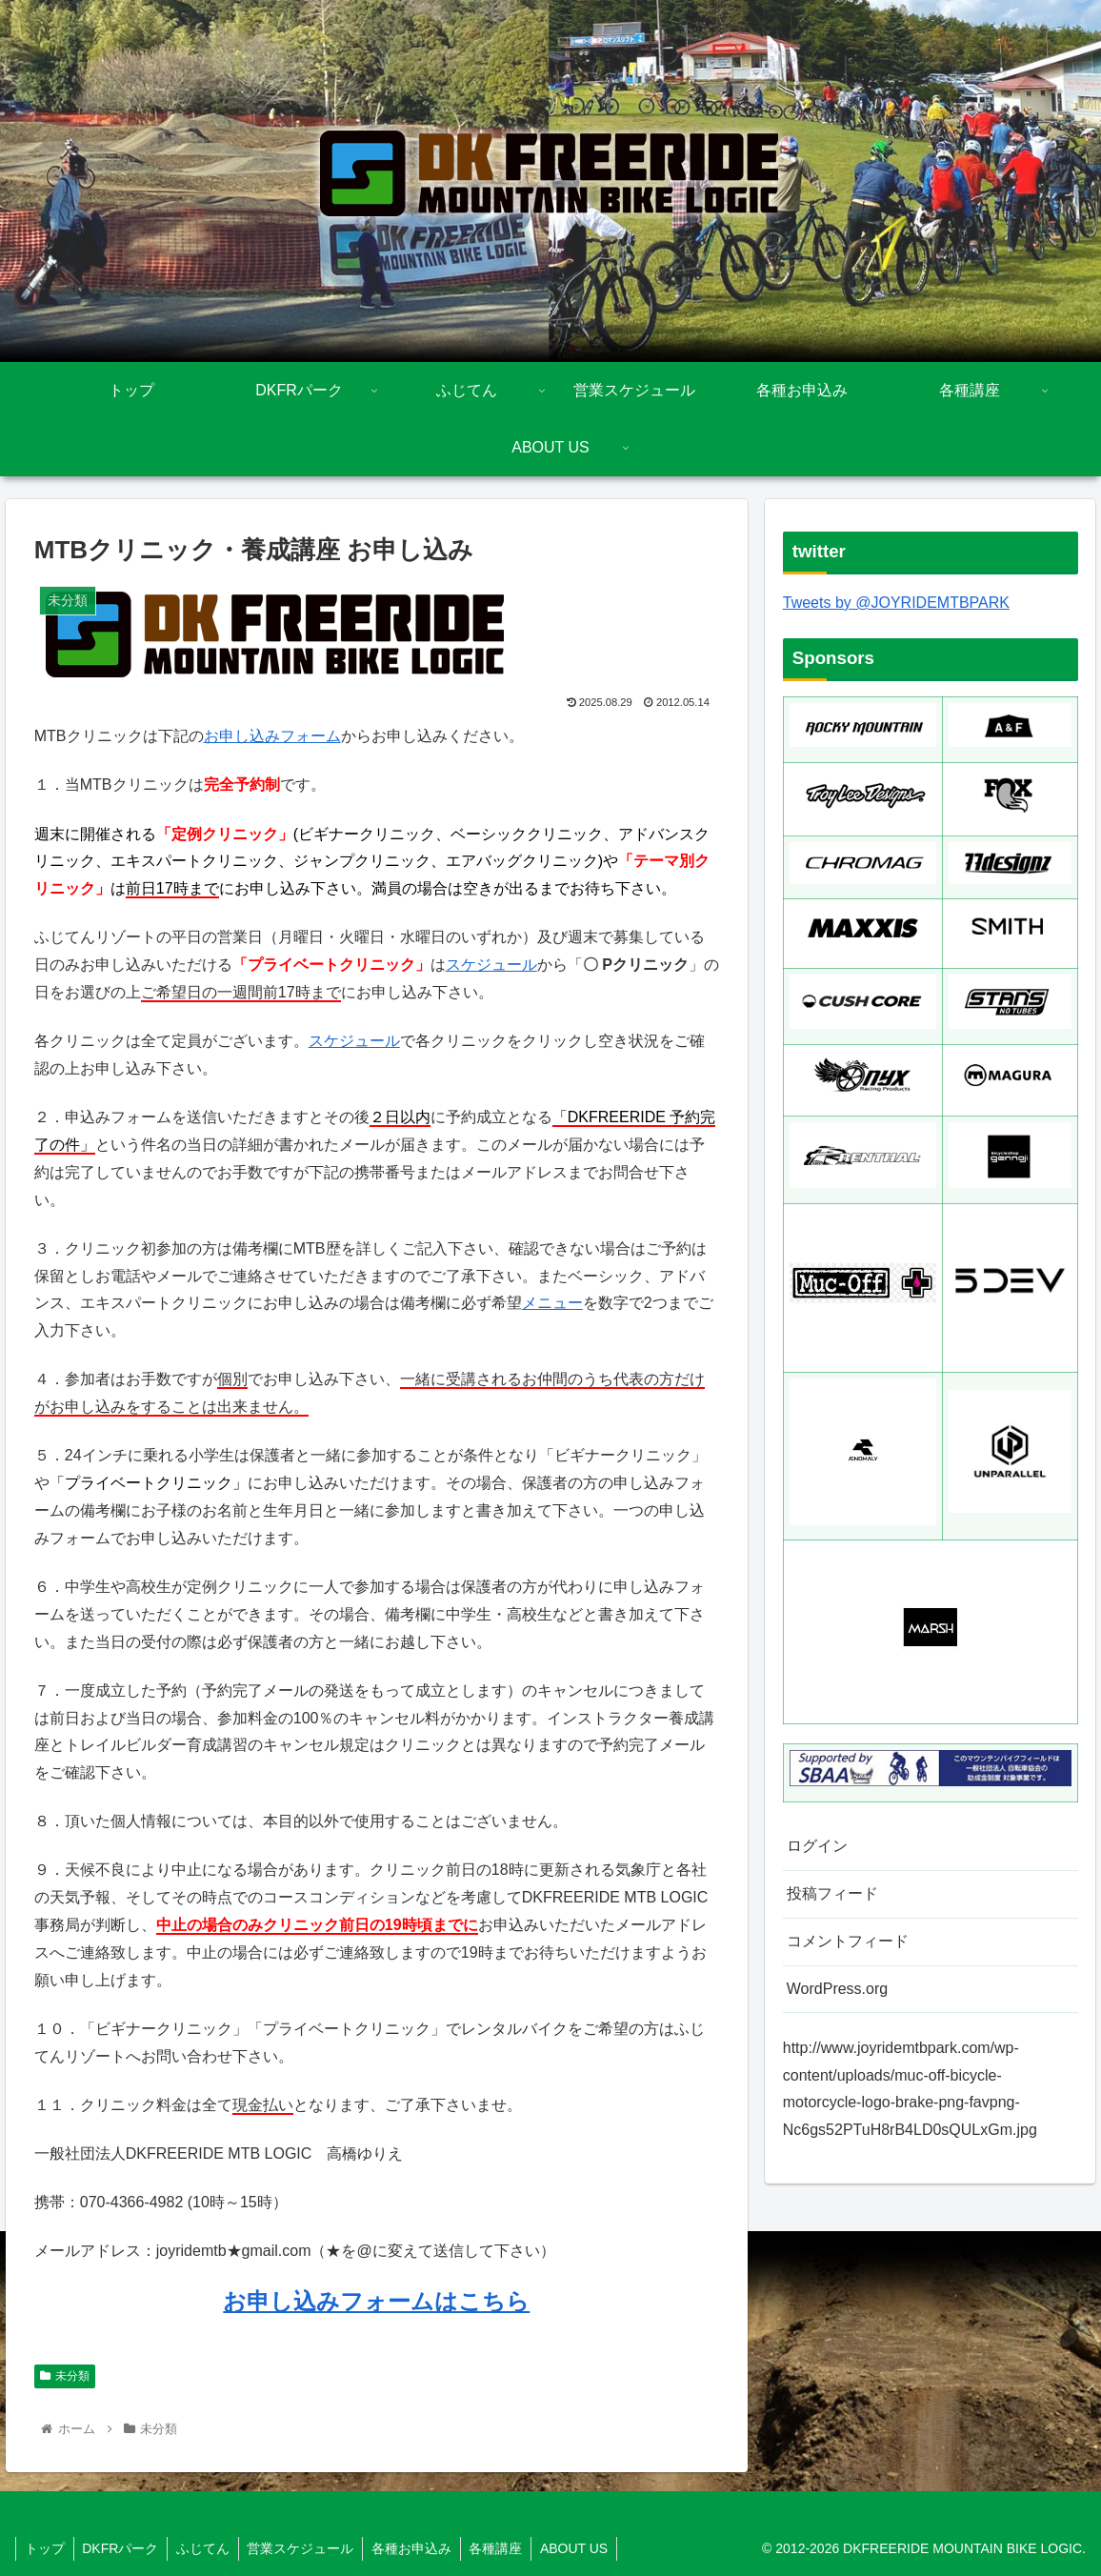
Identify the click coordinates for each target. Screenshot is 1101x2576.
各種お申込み (422, 2548)
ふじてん (208, 2548)
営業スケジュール (308, 2548)
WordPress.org (837, 1989)
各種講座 (508, 2548)
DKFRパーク (124, 2548)
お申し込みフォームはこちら (376, 2301)
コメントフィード (848, 1941)
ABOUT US (589, 2548)
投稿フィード (832, 1893)
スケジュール (491, 964)
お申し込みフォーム (272, 736)
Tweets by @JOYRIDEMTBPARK (896, 602)
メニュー (552, 1303)
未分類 (65, 2376)
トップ (46, 2548)
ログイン (817, 1846)
